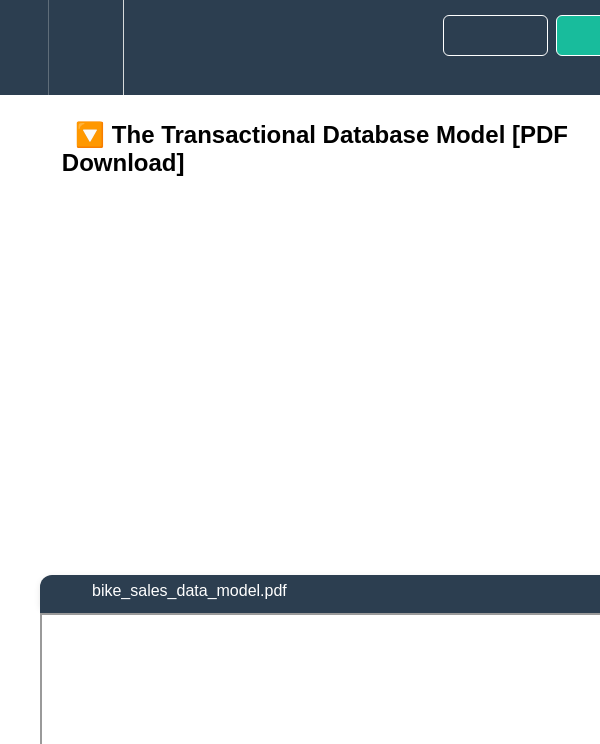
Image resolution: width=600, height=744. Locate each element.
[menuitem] (85, 47)
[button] (24, 47)
